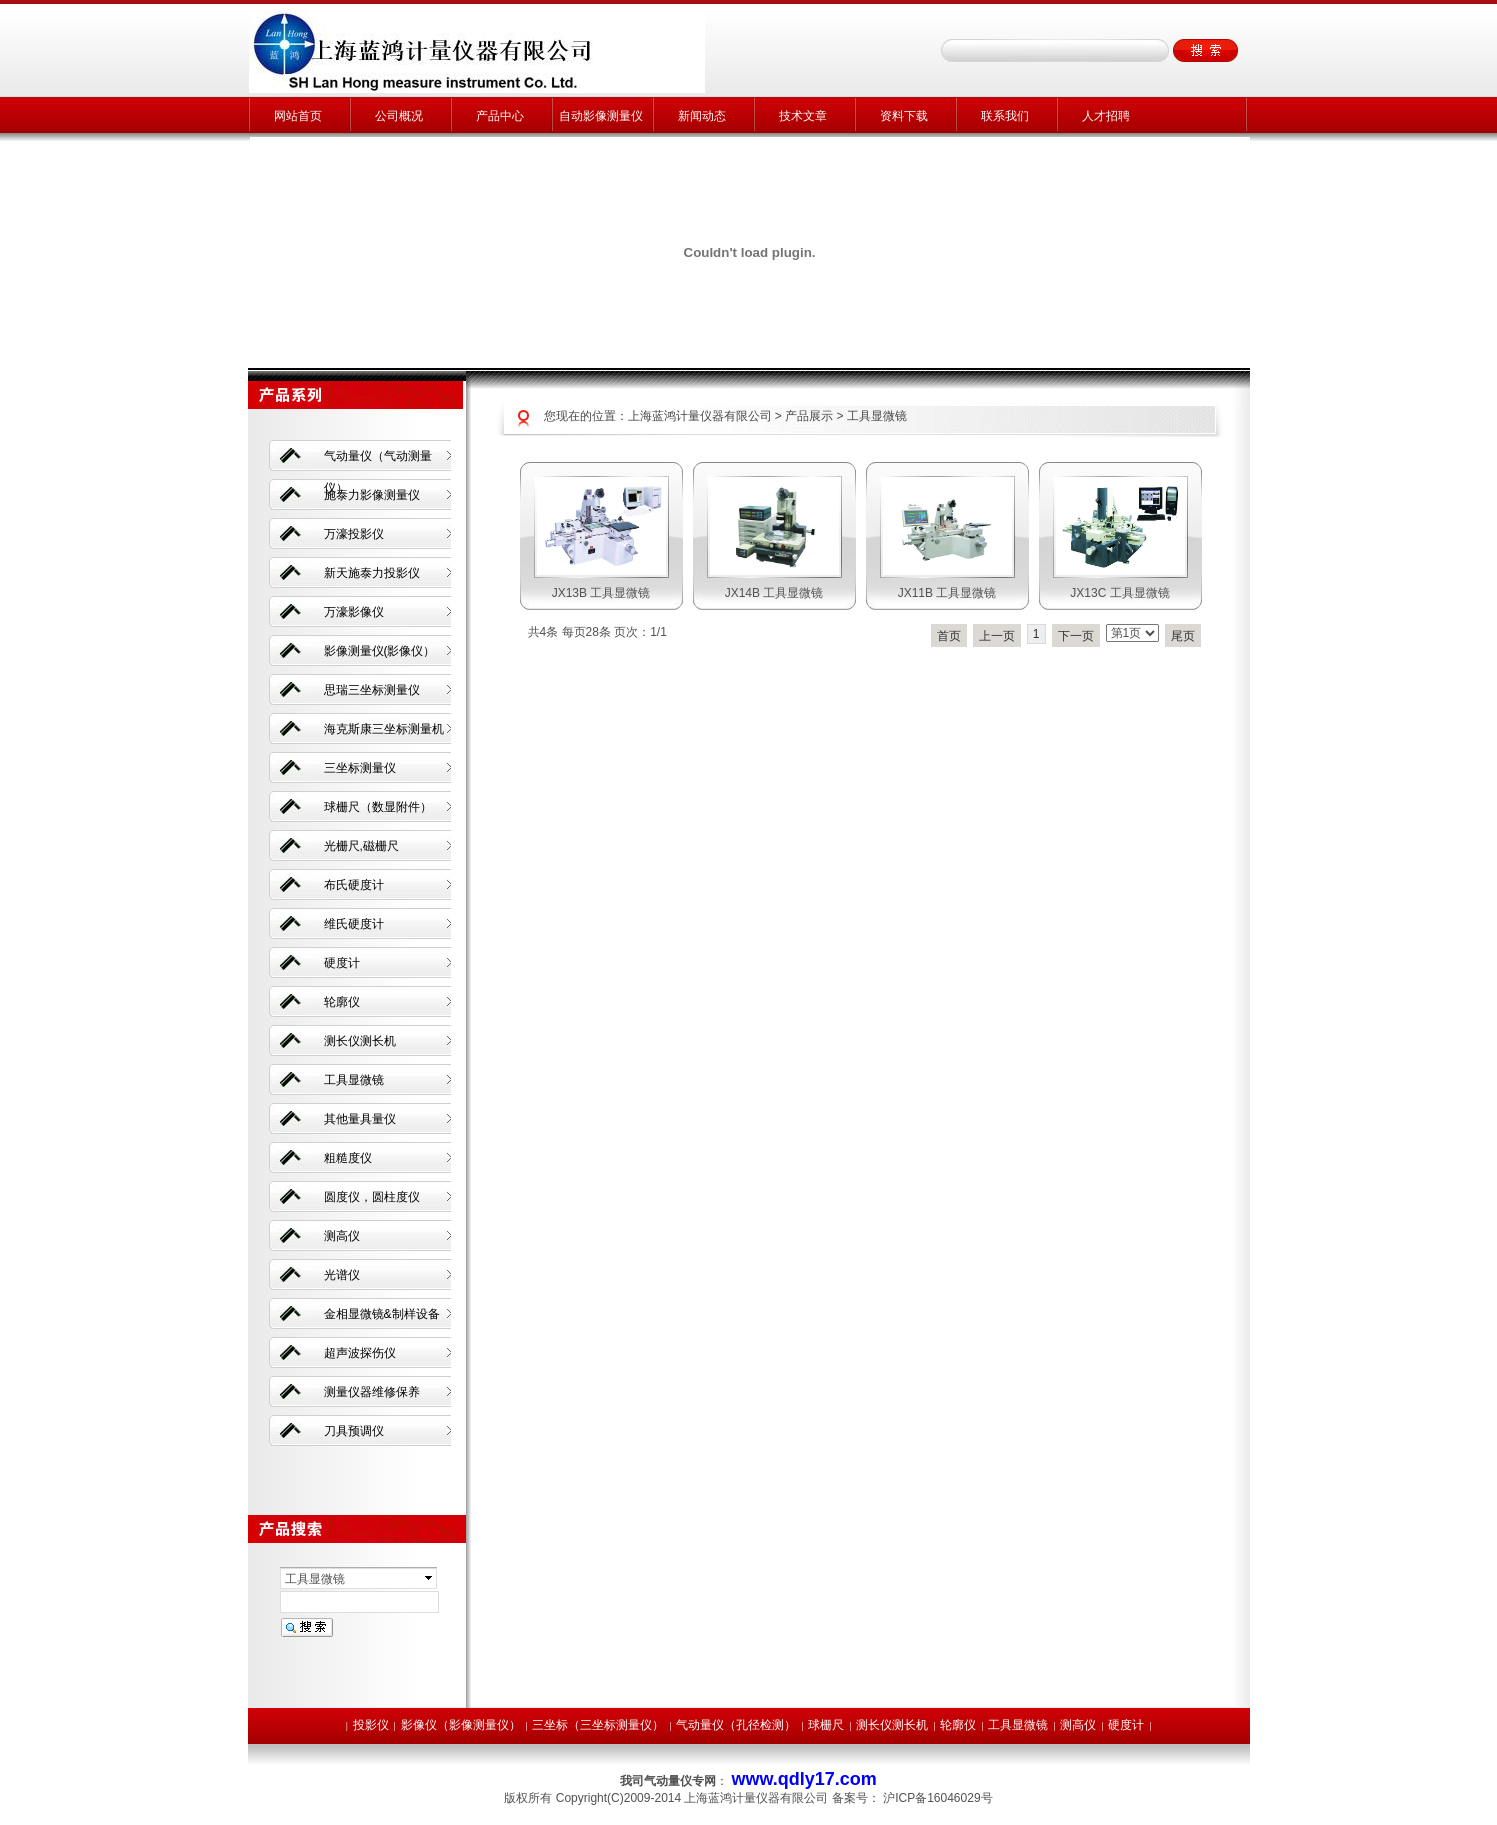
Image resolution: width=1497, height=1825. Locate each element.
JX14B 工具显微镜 (774, 593)
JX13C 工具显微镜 (1119, 593)
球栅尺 (826, 1725)
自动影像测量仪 (601, 116)
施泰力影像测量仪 (372, 495)
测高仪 (342, 1236)
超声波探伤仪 (360, 1353)
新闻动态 (702, 116)
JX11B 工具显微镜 (947, 593)
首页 (949, 636)
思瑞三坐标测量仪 (372, 690)
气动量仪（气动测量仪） (378, 464)
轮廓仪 (342, 1002)
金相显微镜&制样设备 (382, 1314)
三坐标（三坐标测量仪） (598, 1725)
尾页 (1183, 636)
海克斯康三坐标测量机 (384, 729)
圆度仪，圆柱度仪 (372, 1197)
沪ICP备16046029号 (937, 1798)
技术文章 (803, 116)
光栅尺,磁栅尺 (361, 846)
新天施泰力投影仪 (372, 573)
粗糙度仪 (348, 1158)
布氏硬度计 (354, 885)
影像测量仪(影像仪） (380, 651)
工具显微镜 (877, 416)
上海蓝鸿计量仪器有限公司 (700, 416)
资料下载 (904, 116)
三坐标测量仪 (360, 768)
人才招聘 (1106, 116)
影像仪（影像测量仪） (461, 1725)
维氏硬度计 (354, 924)
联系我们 (1005, 116)
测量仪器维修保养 (372, 1392)
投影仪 (371, 1725)
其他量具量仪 (360, 1119)
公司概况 (399, 116)
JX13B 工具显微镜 (601, 593)
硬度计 (342, 963)
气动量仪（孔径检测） (736, 1725)
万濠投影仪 (354, 534)
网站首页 (298, 116)
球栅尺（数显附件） (378, 807)
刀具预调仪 (354, 1431)
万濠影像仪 (354, 612)
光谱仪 (342, 1275)
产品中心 (500, 116)
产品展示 (809, 416)
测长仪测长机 (360, 1041)
